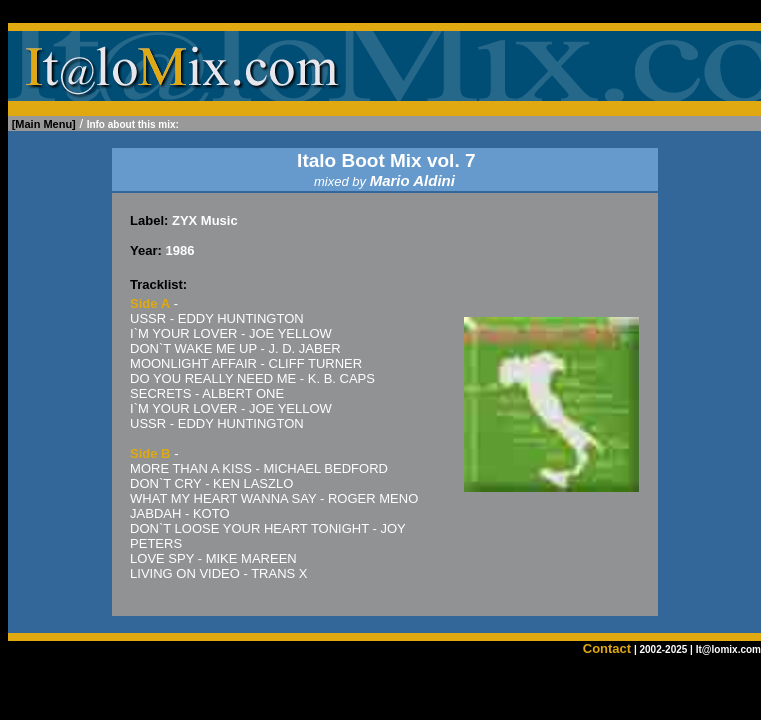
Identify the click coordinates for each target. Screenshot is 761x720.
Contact (607, 648)
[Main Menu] (44, 124)
